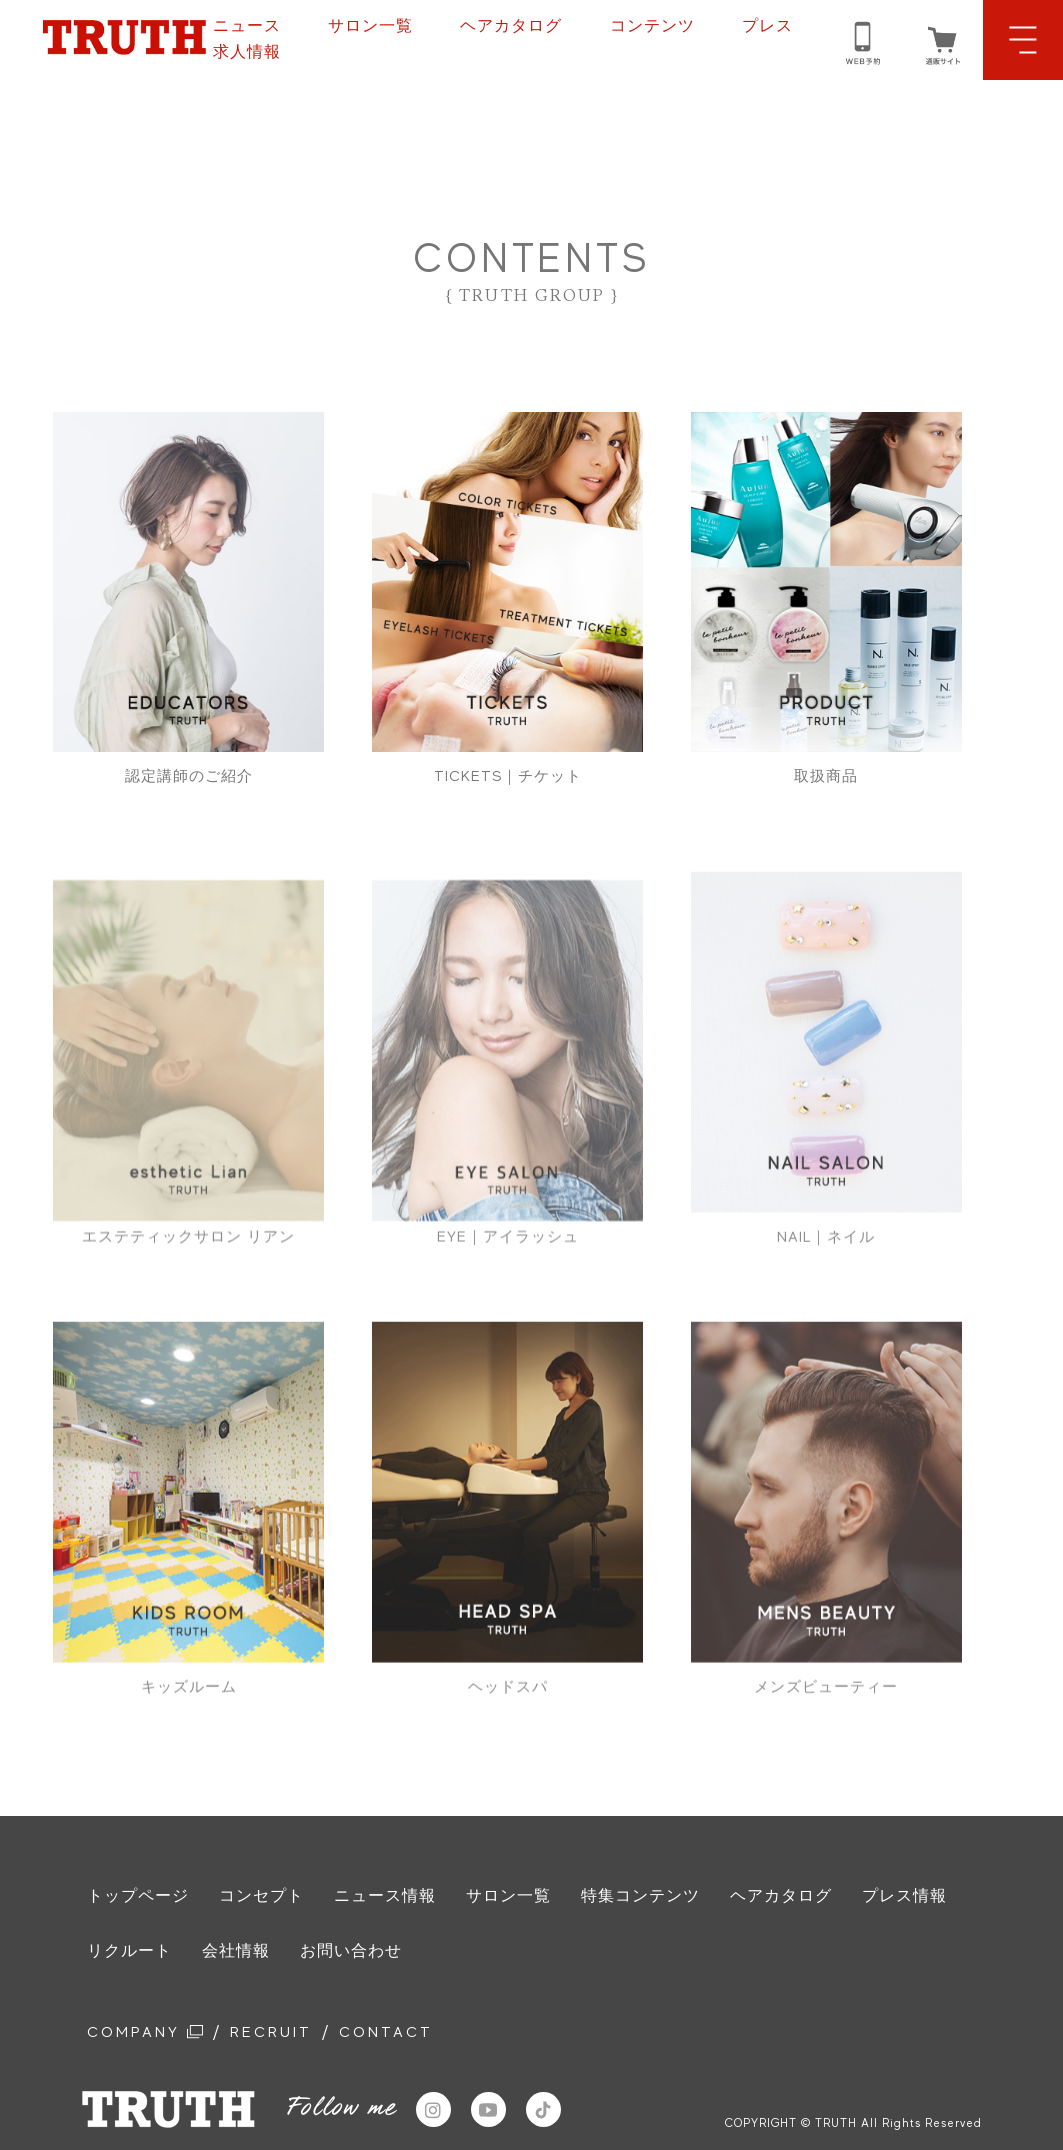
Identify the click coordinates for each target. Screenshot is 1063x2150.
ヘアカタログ (511, 26)
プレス (767, 26)
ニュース (247, 26)
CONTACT (410, 2034)
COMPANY (151, 2034)
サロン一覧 (370, 26)
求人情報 (247, 52)
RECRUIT (286, 2034)
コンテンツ (652, 26)
